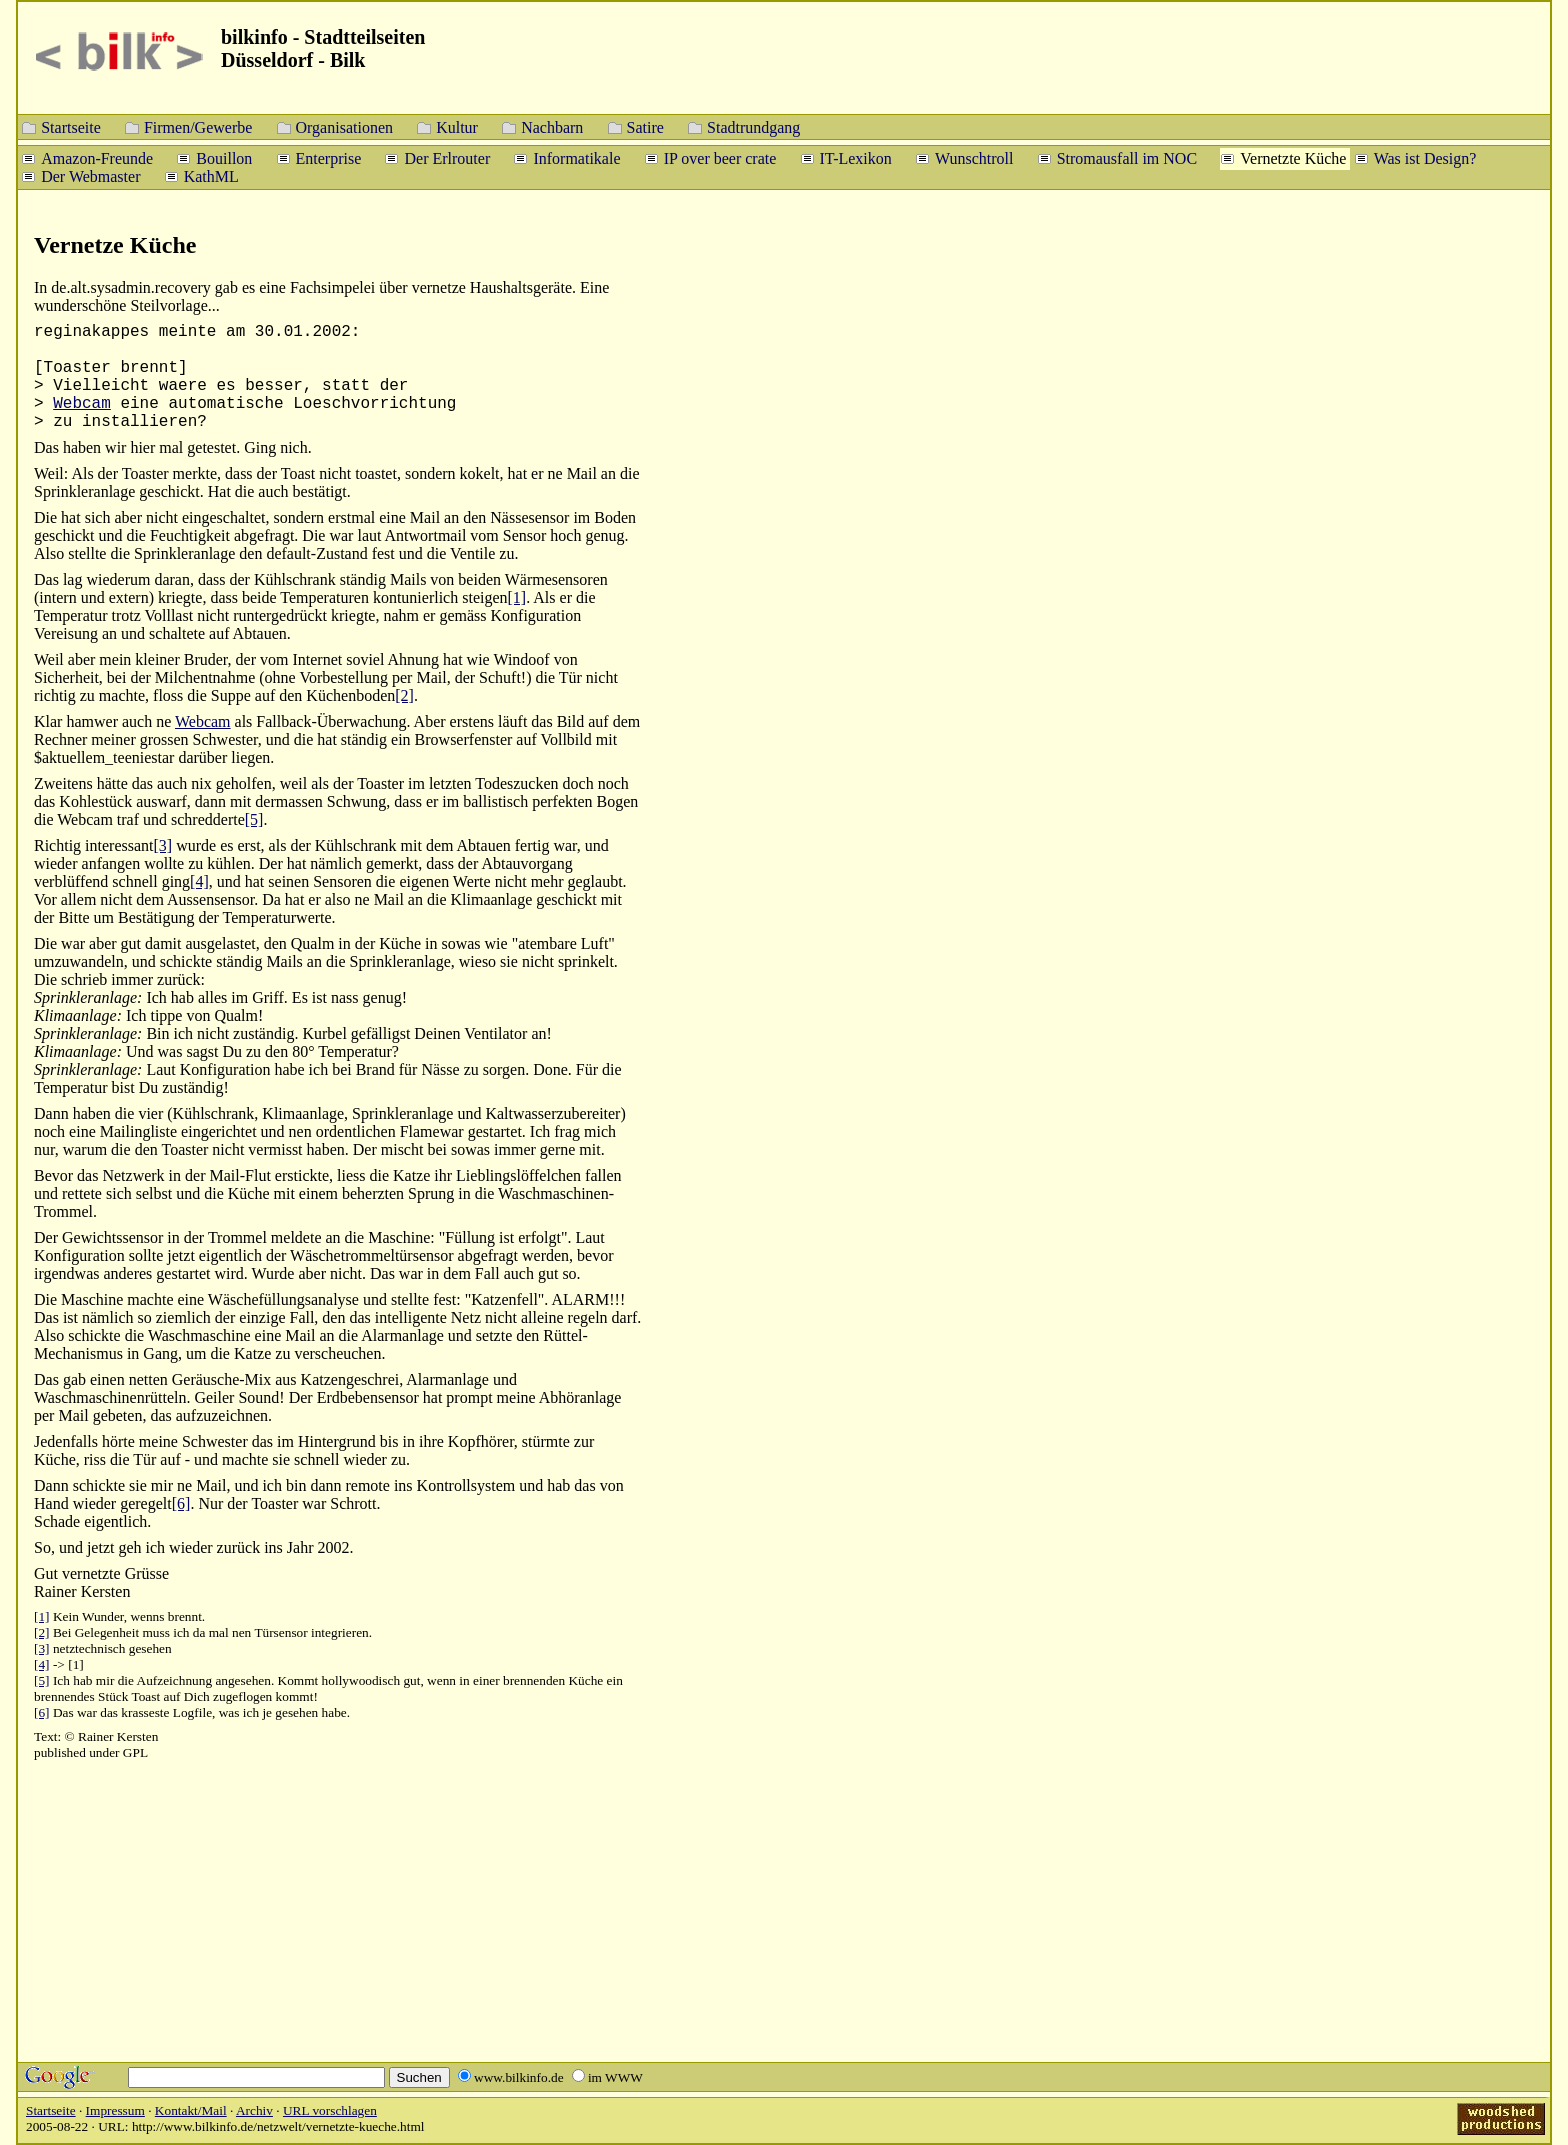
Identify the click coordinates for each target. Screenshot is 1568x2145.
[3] (163, 845)
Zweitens (63, 783)
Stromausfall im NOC (1127, 157)
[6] (181, 1503)
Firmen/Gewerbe (198, 126)
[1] (517, 597)
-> (59, 1664)
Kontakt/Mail (191, 2110)
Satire (645, 126)
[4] (199, 881)
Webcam (82, 404)
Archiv (254, 2110)
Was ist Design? (1425, 157)
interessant (119, 845)
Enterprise (329, 157)
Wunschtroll (974, 157)
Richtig (57, 845)
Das (46, 579)
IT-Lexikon (856, 157)
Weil (49, 659)
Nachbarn (552, 126)
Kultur (457, 126)
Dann (51, 1485)
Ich (61, 1680)
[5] (254, 819)
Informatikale (576, 157)
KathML (211, 175)
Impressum (115, 2110)
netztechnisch (89, 1648)
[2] (404, 695)
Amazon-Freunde (97, 157)
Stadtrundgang (753, 126)
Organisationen (344, 126)
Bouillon (224, 157)
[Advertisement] (1446, 540)
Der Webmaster (90, 175)
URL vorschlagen (330, 2110)
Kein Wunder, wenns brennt (127, 1616)
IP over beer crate (720, 157)
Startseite (71, 126)
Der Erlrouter (447, 157)
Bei (62, 1632)
